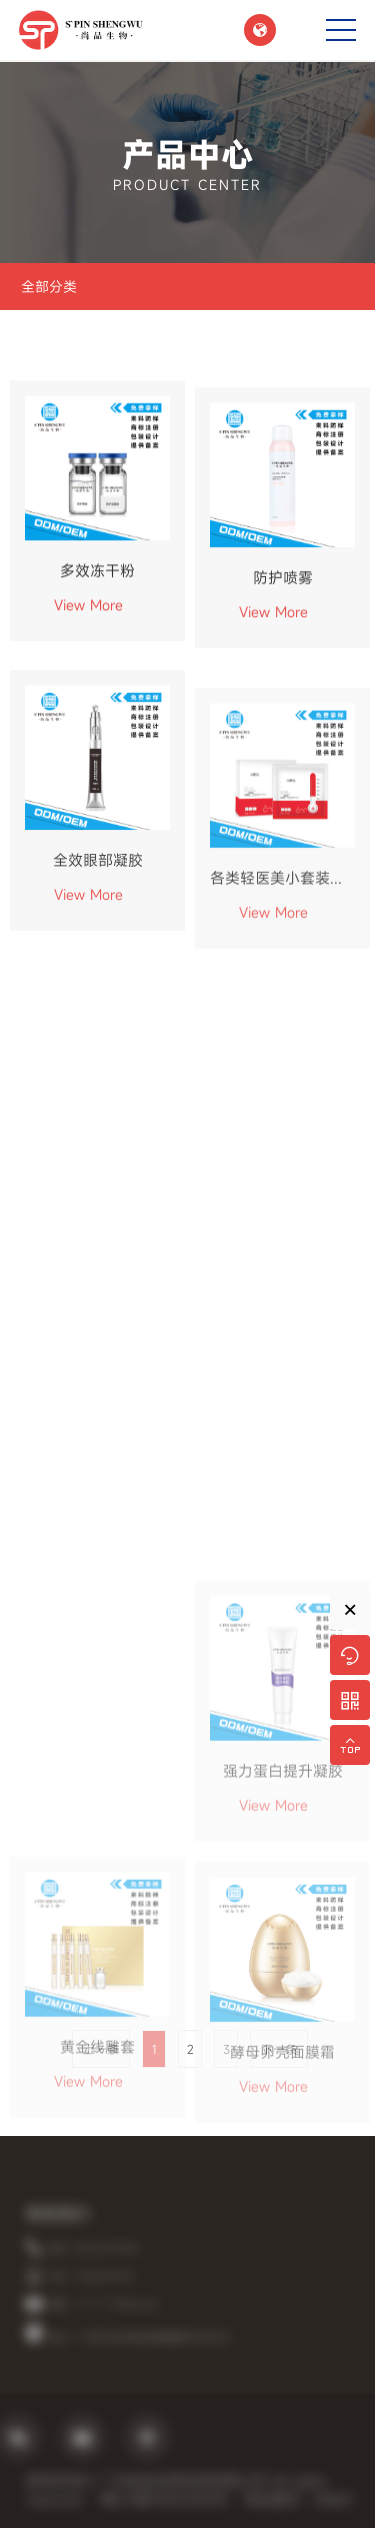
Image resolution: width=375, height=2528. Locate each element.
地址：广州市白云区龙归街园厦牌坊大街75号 (152, 2337)
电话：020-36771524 (106, 2248)
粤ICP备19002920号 (176, 2499)
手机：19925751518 (103, 2276)
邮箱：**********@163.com (116, 2304)
